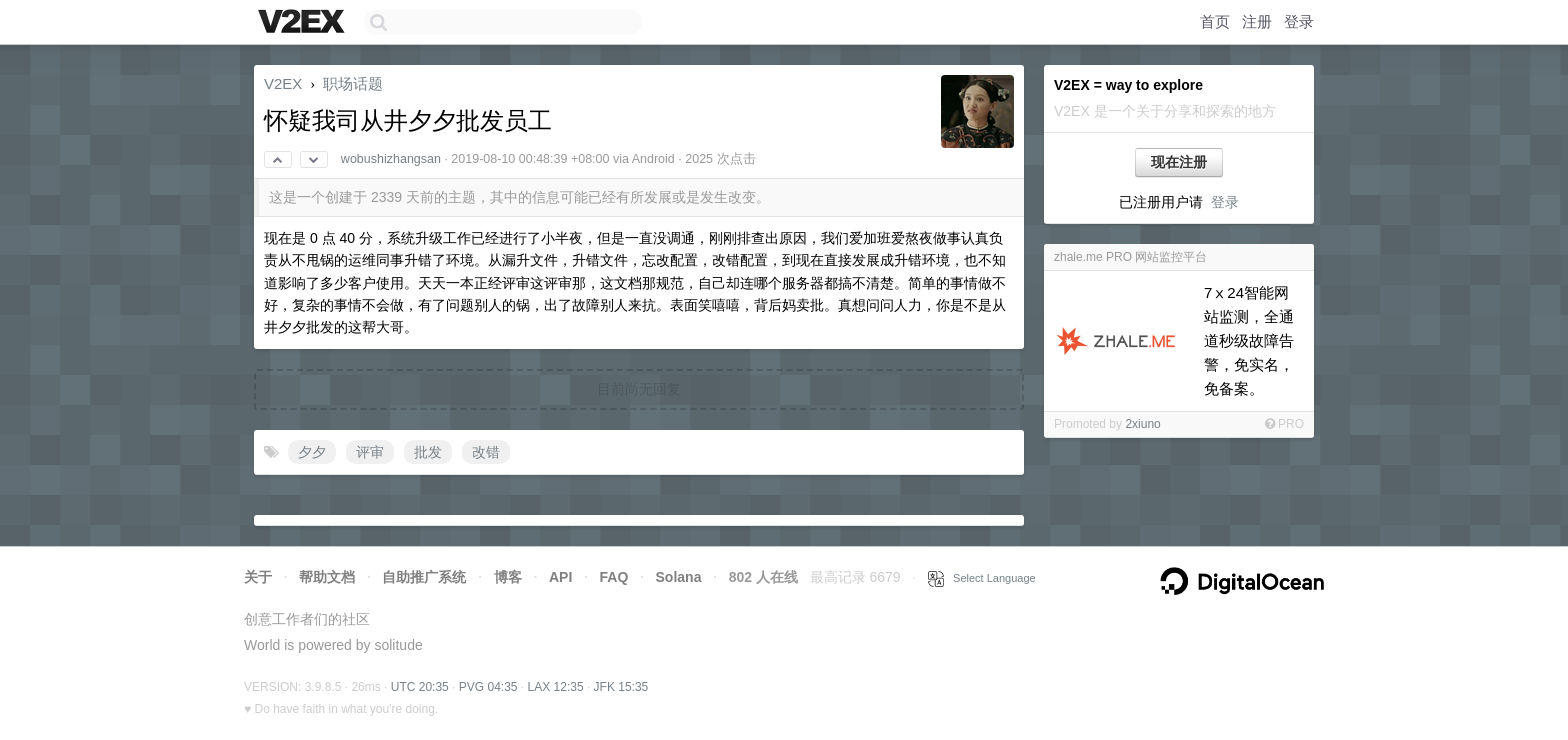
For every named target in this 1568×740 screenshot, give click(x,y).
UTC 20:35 (420, 687)
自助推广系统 (424, 577)
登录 (1299, 21)
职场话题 (353, 83)
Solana (679, 577)
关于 (258, 577)
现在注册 (1179, 162)
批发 (428, 452)
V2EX (283, 83)
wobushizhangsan (391, 159)
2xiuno (1142, 424)
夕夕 (312, 452)
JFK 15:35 (621, 687)
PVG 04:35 (488, 687)
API (560, 577)
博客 (508, 577)
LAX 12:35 (556, 687)
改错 (486, 452)
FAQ (614, 577)
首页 (1215, 21)
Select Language (982, 578)
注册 (1257, 21)
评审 (370, 452)
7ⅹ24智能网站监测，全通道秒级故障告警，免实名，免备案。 (1249, 340)
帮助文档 (327, 577)
